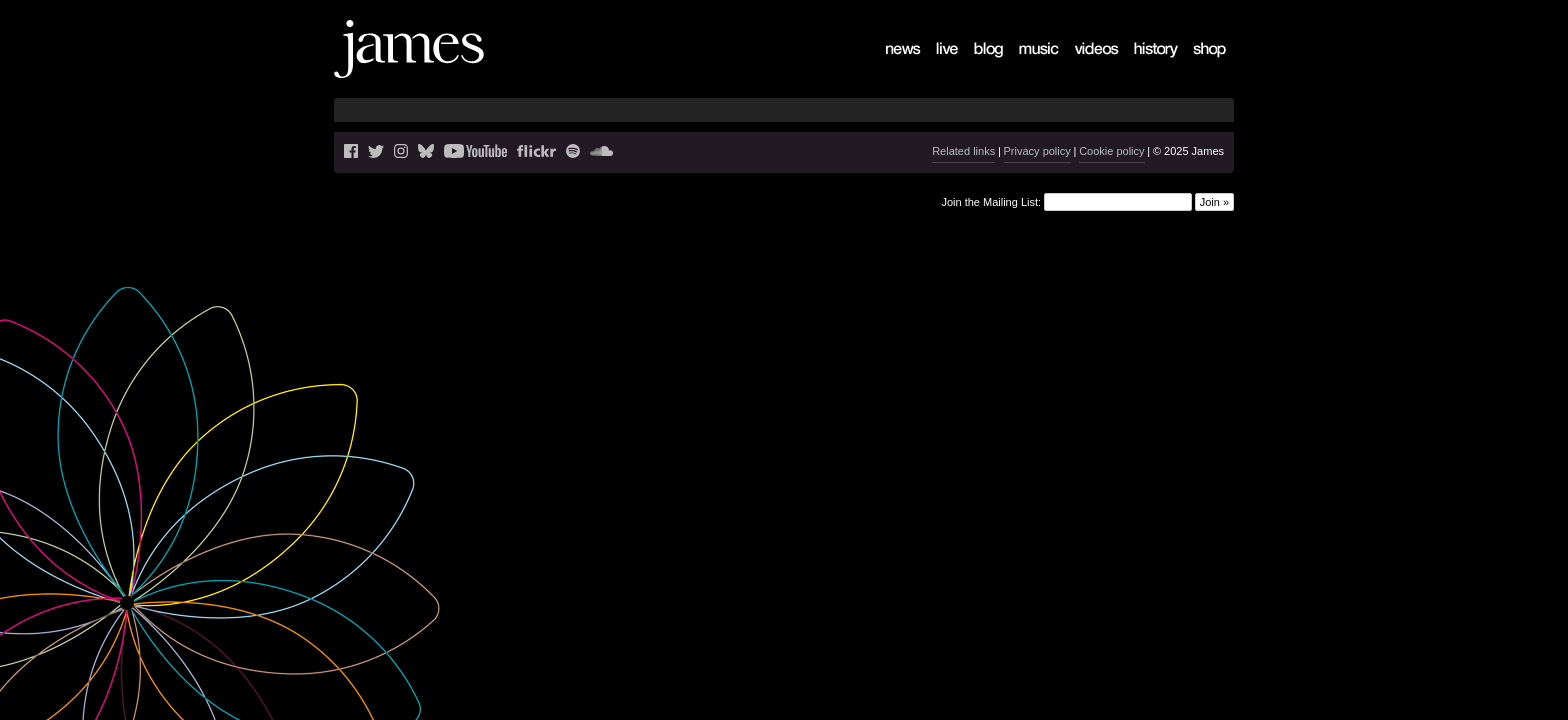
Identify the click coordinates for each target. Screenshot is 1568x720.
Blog (976, 65)
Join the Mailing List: (991, 201)
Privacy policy (1037, 151)
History (1141, 65)
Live (937, 65)
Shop (1196, 65)
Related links (963, 151)
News (890, 65)
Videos (1082, 65)
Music (1024, 65)
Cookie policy (1111, 151)
